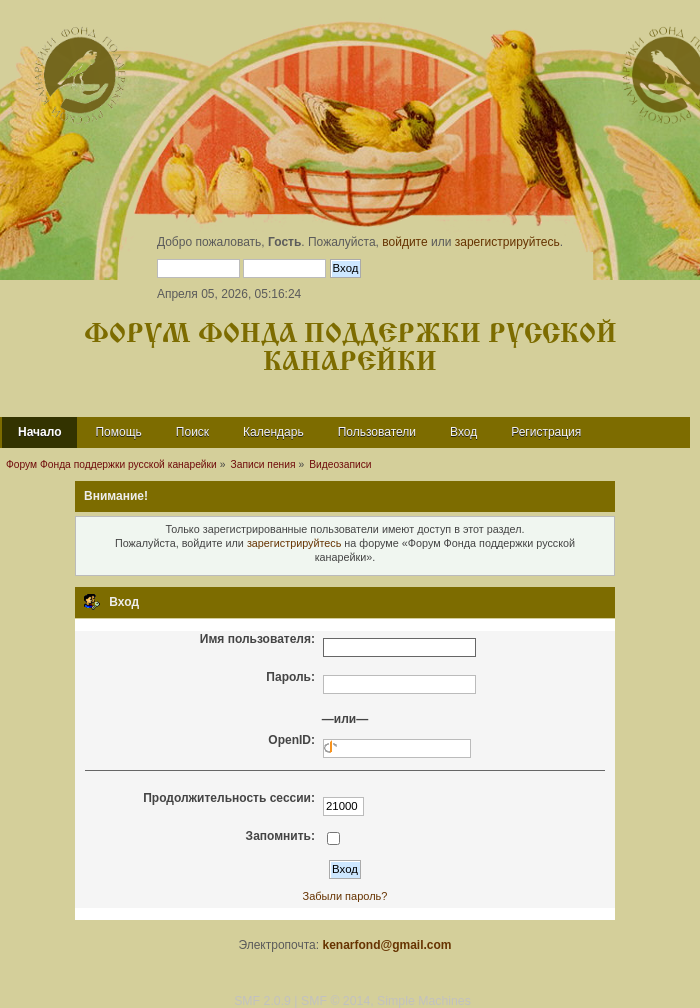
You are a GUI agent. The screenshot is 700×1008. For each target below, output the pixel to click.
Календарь (273, 432)
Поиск (192, 432)
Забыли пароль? (345, 896)
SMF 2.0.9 (262, 1001)
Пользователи (377, 432)
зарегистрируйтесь (507, 242)
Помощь (118, 432)
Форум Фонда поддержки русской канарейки (350, 348)
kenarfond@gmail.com (386, 945)
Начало (39, 432)
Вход (463, 432)
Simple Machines (424, 1001)
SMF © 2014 (335, 1001)
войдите (404, 242)
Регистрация (546, 432)
